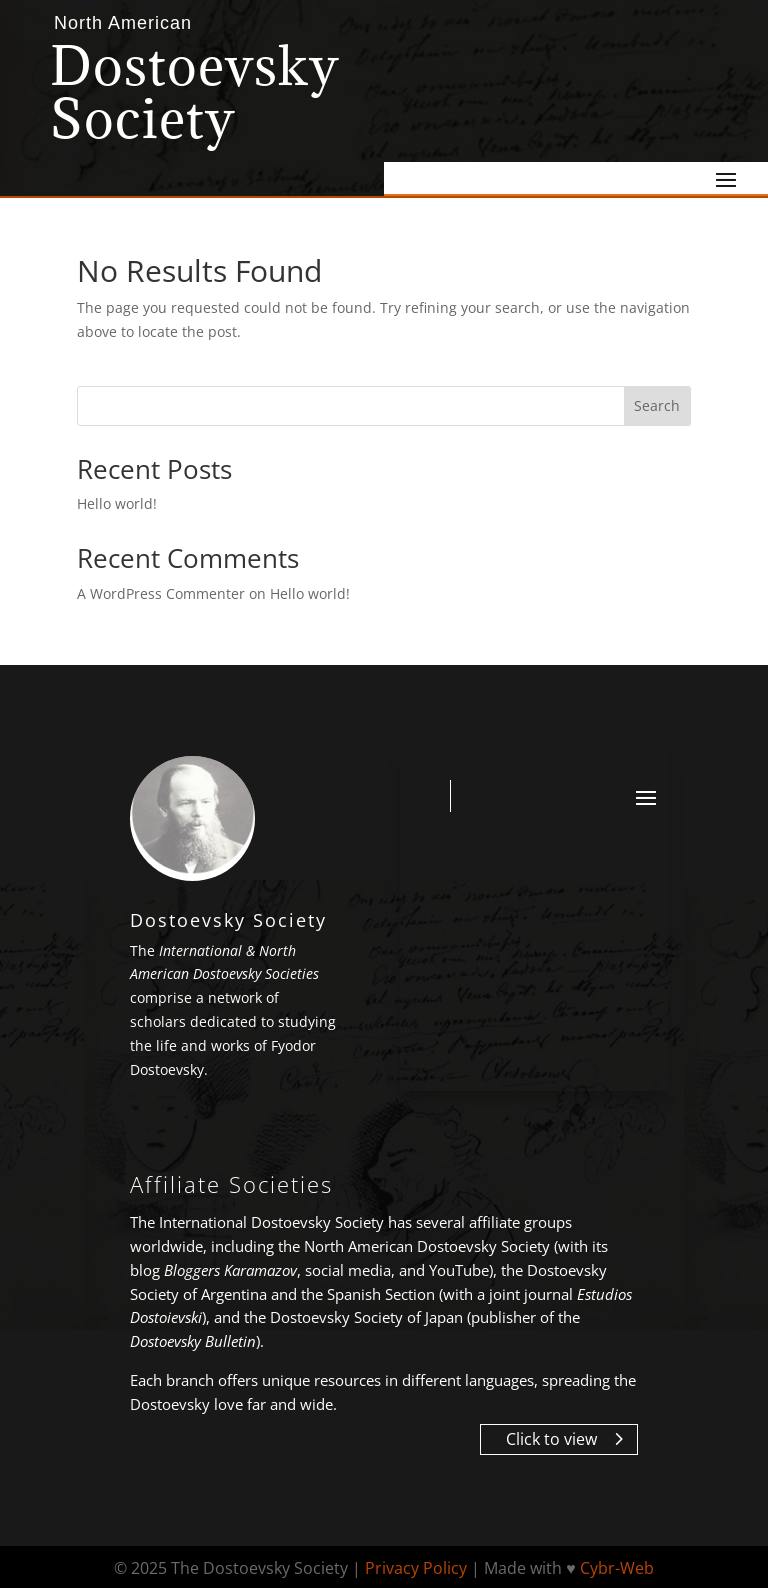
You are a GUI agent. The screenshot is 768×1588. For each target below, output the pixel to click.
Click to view (551, 1439)
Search (657, 405)
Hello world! (117, 503)
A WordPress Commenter (161, 593)
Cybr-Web (617, 1568)
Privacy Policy (416, 1568)
